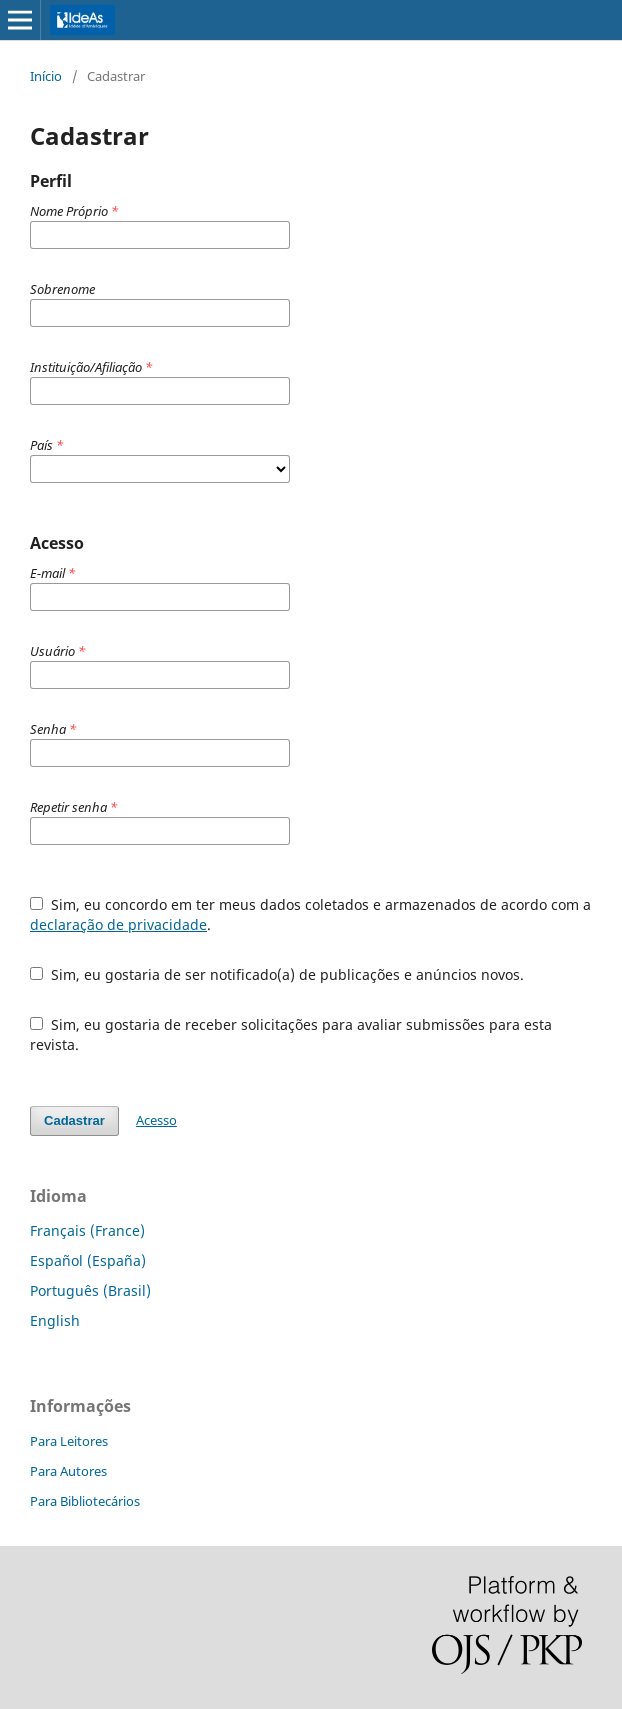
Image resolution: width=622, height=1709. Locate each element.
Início (46, 76)
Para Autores (68, 1471)
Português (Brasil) (90, 1290)
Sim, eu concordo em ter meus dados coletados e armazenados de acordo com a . (310, 914)
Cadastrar (74, 1120)
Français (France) (87, 1230)
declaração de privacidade (118, 924)
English (55, 1320)
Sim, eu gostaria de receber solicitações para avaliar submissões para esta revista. (291, 1034)
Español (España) (88, 1260)
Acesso (156, 1120)
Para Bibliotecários (85, 1501)
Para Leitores (69, 1441)
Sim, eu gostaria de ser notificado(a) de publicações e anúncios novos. (277, 974)
